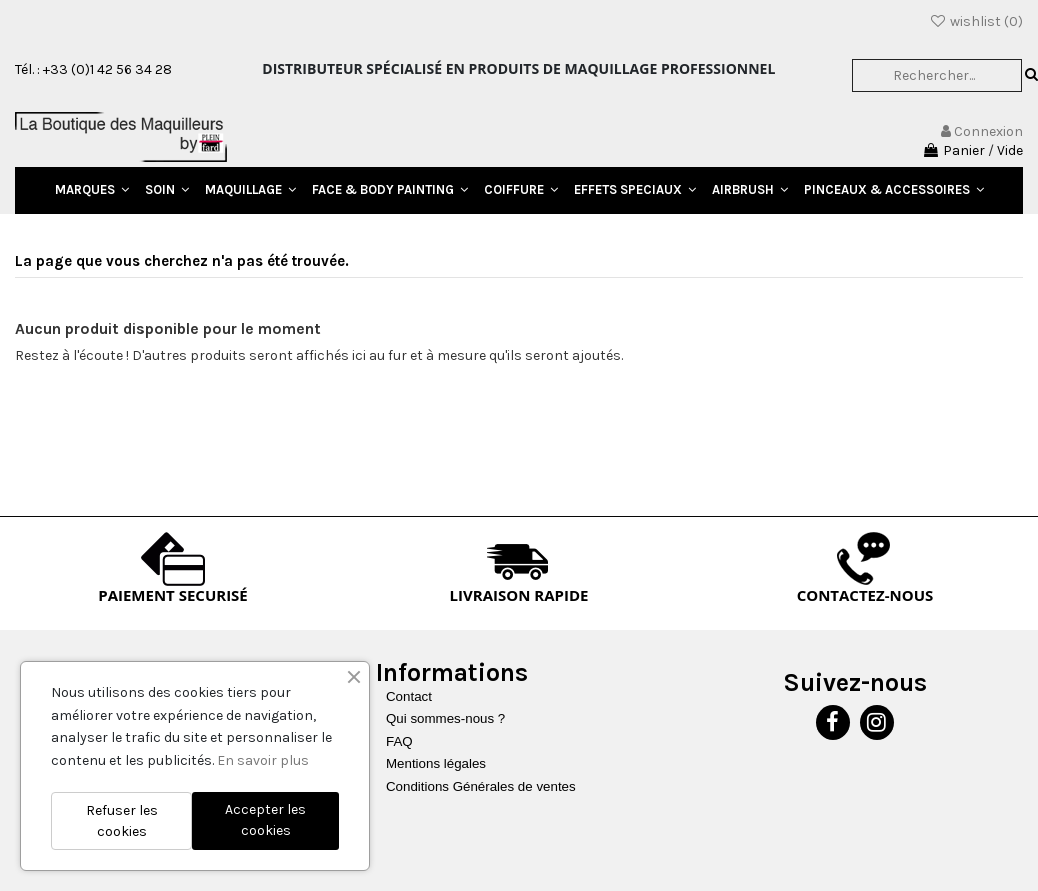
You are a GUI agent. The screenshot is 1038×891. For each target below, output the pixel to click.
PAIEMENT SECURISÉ (173, 595)
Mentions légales (436, 763)
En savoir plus (263, 760)
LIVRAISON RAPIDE (519, 595)
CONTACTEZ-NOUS (865, 595)
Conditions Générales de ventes (481, 786)
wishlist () (976, 21)
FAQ (399, 741)
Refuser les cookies (122, 821)
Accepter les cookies (265, 820)
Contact (409, 696)
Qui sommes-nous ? (445, 718)
